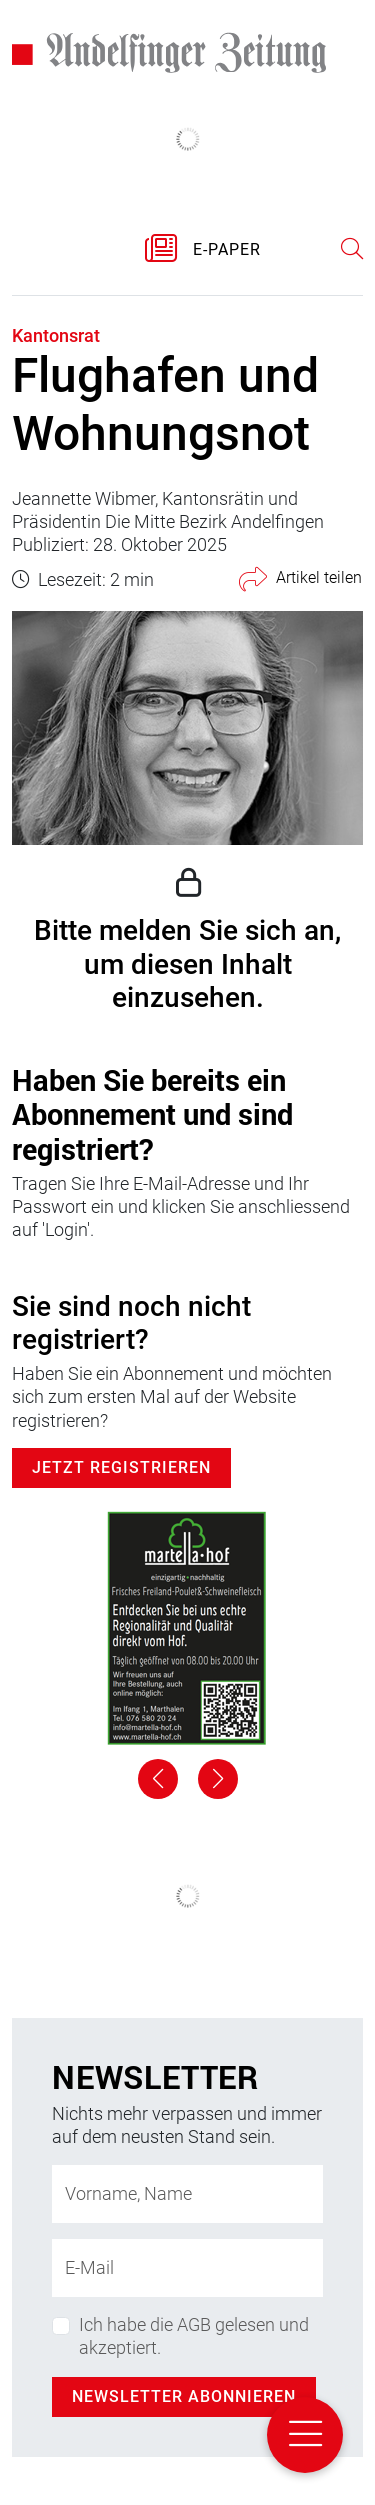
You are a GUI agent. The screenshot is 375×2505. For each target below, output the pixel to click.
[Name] (187, 2194)
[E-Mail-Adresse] (187, 2268)
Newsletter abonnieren (184, 2396)
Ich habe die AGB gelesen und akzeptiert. (194, 2336)
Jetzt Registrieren (121, 1467)
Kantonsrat (56, 335)
